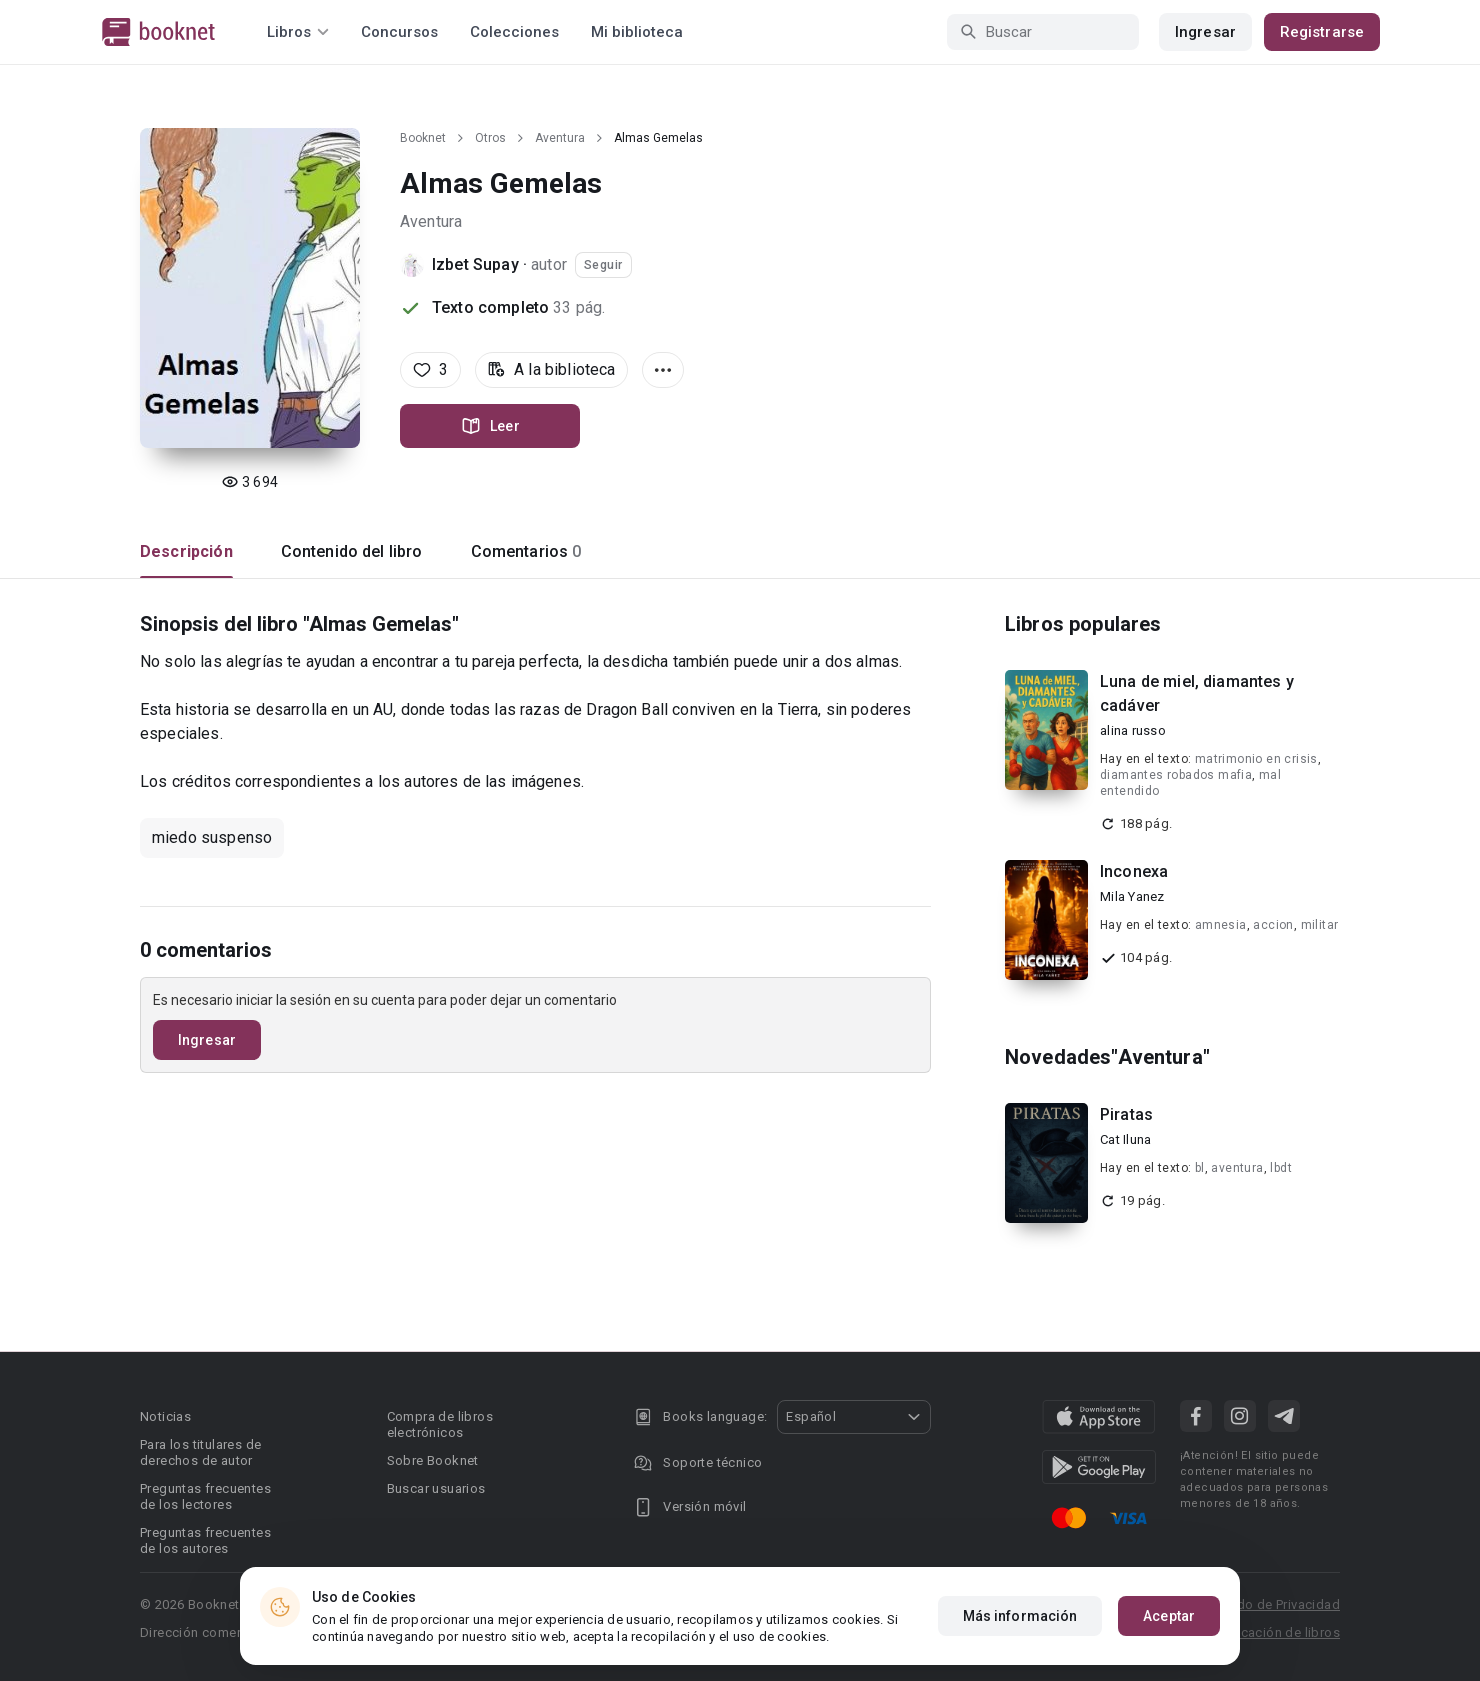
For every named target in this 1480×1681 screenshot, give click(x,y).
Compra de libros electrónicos (440, 1424)
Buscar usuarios (436, 1488)
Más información (1020, 1617)
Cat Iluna (1125, 1139)
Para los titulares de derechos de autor (200, 1452)
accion (1273, 925)
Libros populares (1083, 624)
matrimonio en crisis (1256, 759)
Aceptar (1169, 1617)
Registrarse (1322, 32)
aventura (1237, 1168)
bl (1200, 1168)
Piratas (1126, 1114)
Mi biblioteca (637, 32)
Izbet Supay (475, 264)
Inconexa (1134, 871)
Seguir (603, 265)
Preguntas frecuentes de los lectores (205, 1496)
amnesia (1221, 925)
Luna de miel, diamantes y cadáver (1197, 693)
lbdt (1281, 1168)
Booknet (423, 138)
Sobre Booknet (433, 1460)
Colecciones (514, 32)
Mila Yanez (1132, 896)
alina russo (1133, 730)
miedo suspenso (212, 837)
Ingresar (1205, 32)
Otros (490, 138)
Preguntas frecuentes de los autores (205, 1540)
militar (1320, 925)
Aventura (560, 138)
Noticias (165, 1416)
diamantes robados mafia (1176, 775)
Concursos (399, 32)
